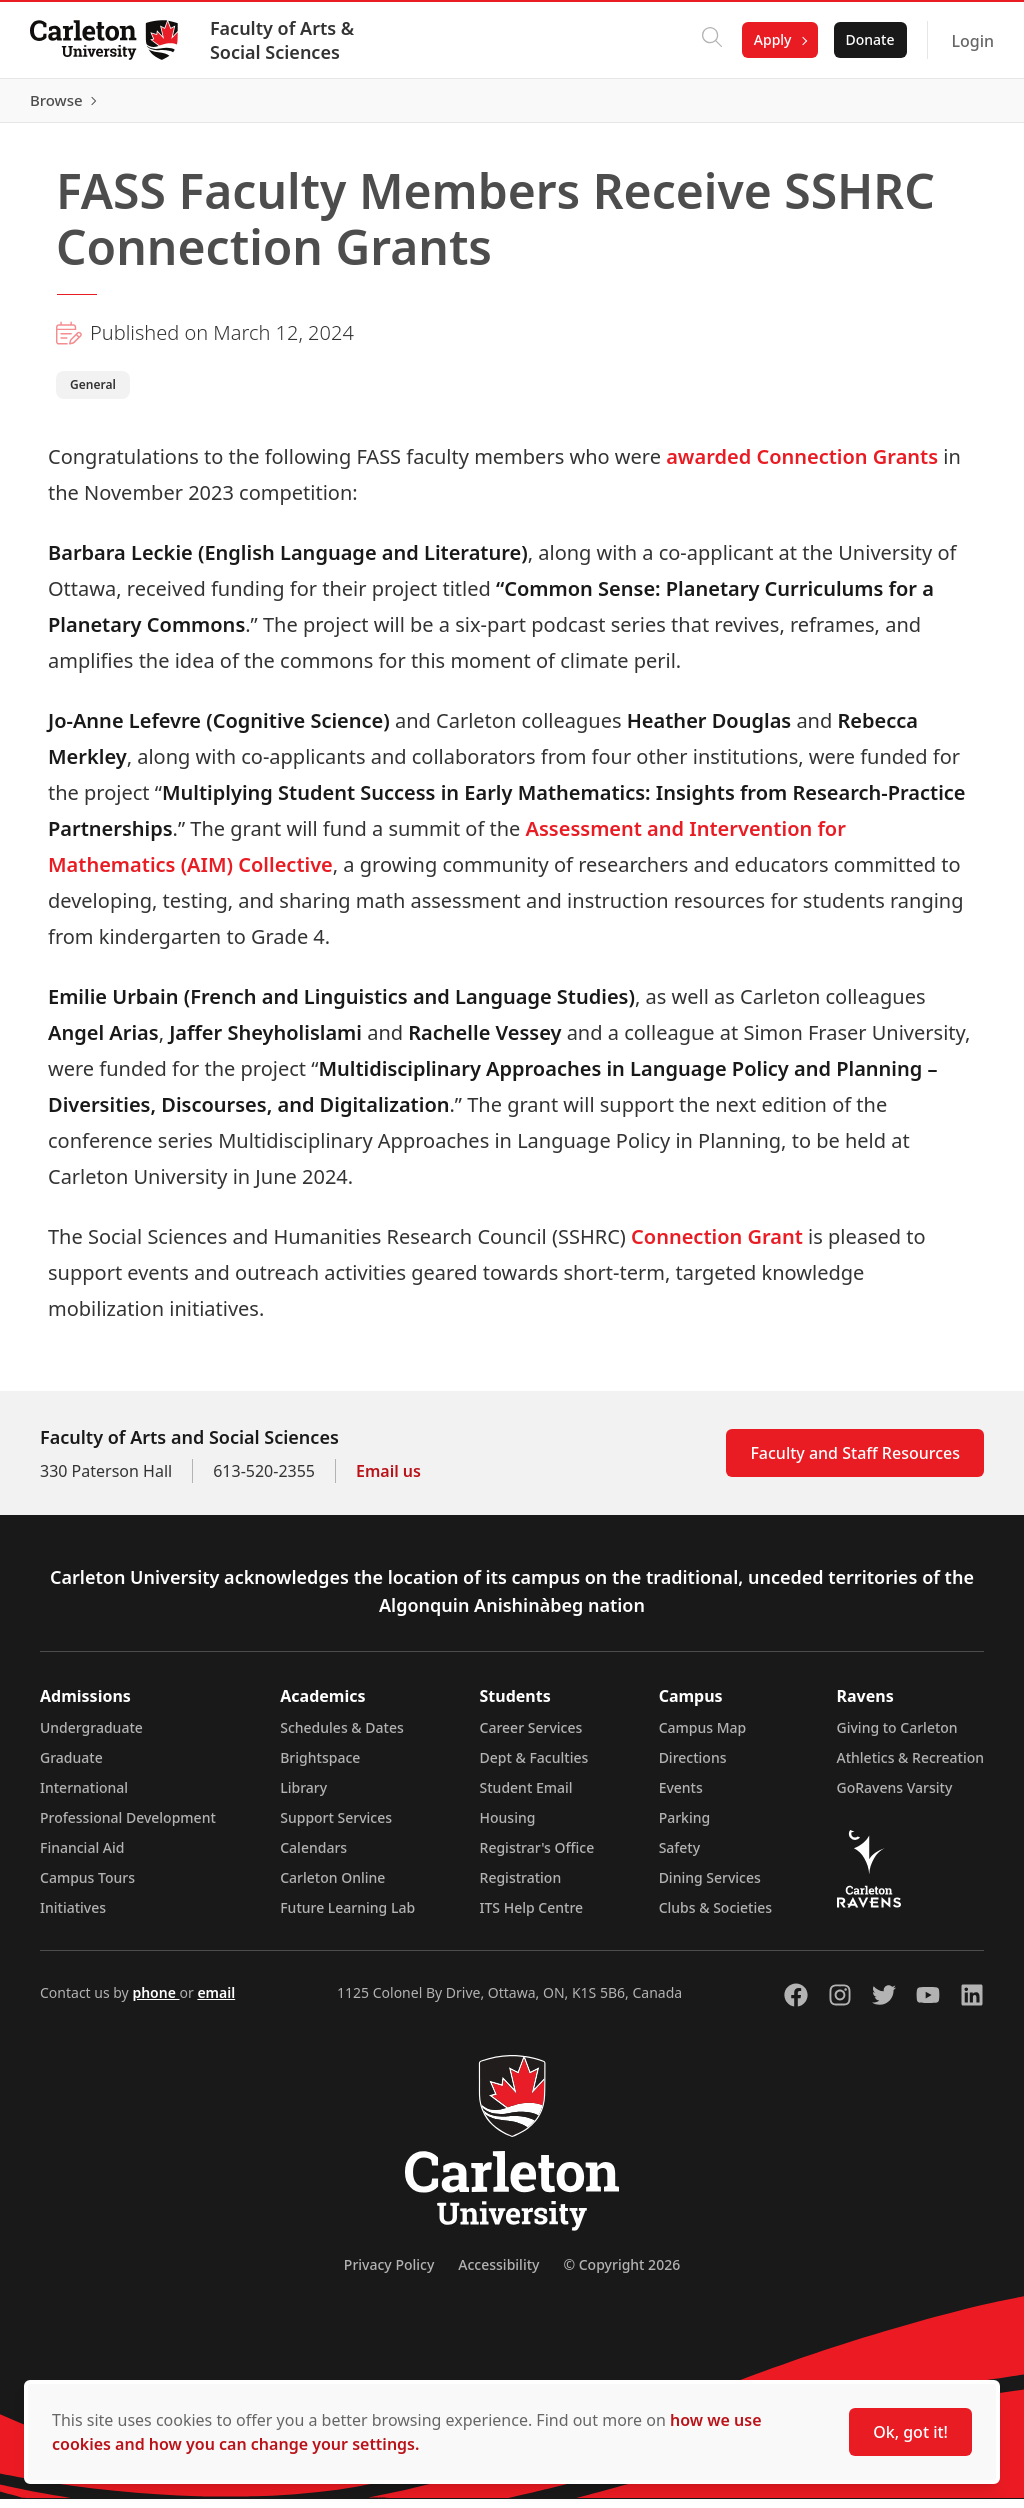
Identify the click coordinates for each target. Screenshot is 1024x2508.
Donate (867, 39)
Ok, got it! (910, 2432)
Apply (771, 39)
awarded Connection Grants (802, 465)
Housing (508, 1826)
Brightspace (320, 1766)
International (84, 1796)
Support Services (336, 1826)
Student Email (526, 1796)
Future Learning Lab (347, 1916)
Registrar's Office (537, 1856)
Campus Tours (87, 1886)
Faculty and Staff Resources (855, 1462)
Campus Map (703, 1736)
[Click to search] (710, 40)
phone (155, 2001)
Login (970, 41)
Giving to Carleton (897, 1736)
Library (303, 1796)
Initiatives (73, 1916)
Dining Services (710, 1886)
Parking (685, 1826)
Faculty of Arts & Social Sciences (284, 40)
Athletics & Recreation (910, 1766)
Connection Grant (717, 1245)
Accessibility (498, 2273)
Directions (693, 1766)
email (216, 2001)
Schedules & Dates (342, 1736)
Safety (680, 1856)
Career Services (531, 1736)
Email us (388, 1480)
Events (681, 1796)
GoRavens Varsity (895, 1796)
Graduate (71, 1766)
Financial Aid (82, 1856)
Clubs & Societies (715, 1916)
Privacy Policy (389, 2273)
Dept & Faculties (534, 1766)
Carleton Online (332, 1886)
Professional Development (128, 1826)
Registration (521, 1886)
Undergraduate (91, 1736)
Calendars (313, 1856)
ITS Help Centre (532, 1916)
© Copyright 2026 (621, 2273)
